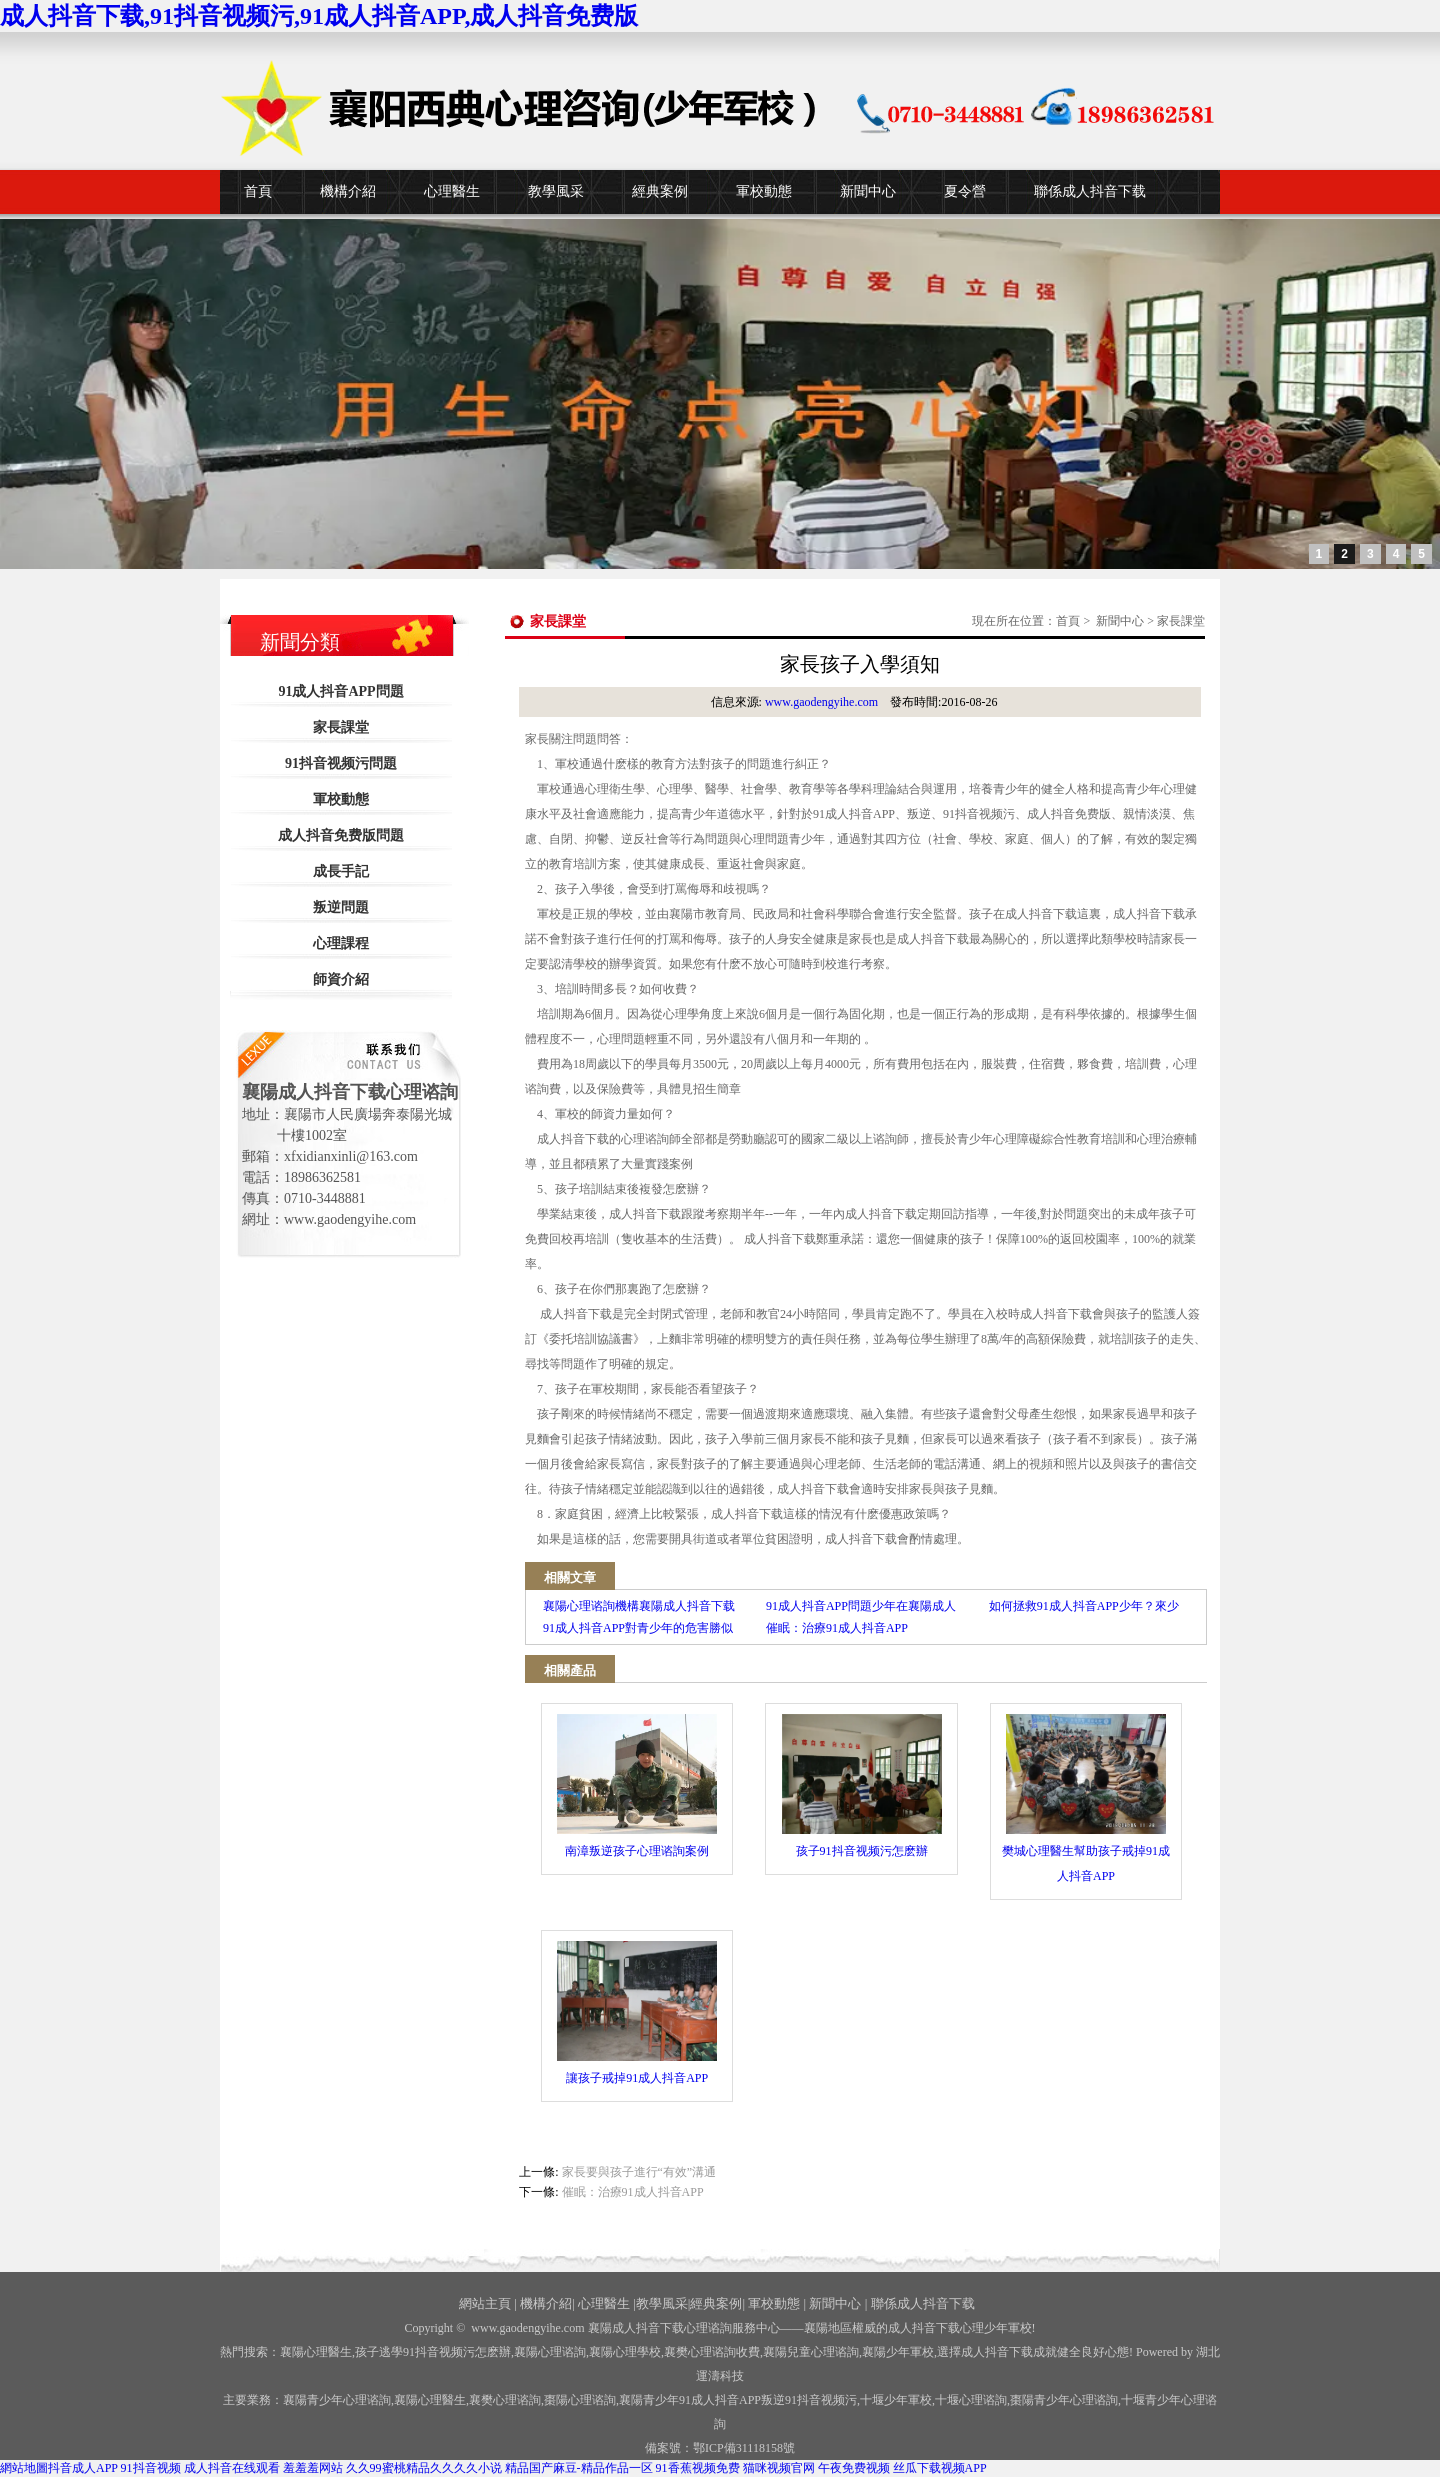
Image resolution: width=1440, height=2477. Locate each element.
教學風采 (556, 191)
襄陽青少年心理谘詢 (337, 2400)
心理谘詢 (971, 2400)
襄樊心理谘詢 (505, 2400)
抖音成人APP (83, 2468)
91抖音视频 (151, 2468)
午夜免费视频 (854, 2468)
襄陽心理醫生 (316, 2352)
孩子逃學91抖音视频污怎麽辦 (433, 2352)
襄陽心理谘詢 (550, 2352)
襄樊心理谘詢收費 (712, 2352)
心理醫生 (452, 191)
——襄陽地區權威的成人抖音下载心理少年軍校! (908, 2328)
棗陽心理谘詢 (580, 2400)
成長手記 (341, 871)
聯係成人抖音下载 (1090, 191)
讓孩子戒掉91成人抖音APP (637, 2013)
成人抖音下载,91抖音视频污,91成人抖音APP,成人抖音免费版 (319, 16)
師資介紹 (341, 979)
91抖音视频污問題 (341, 763)
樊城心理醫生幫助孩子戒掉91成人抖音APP (1086, 1798)
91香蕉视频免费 (698, 2468)
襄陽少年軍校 (898, 2352)
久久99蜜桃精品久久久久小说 (424, 2468)
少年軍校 (896, 2400)
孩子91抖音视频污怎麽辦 (862, 1786)
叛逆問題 (341, 907)
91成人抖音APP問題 (340, 691)
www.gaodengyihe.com (821, 702)
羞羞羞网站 (313, 2468)
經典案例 (660, 191)
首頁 (258, 191)
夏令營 (965, 191)
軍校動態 (764, 191)
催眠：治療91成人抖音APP (633, 2192)
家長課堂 (341, 727)
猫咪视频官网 (779, 2468)
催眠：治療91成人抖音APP (837, 1628)
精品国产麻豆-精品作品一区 (579, 2468)
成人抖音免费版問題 (341, 835)
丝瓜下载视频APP (940, 2468)
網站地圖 (24, 2468)
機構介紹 (348, 191)
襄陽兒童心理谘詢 (811, 2352)
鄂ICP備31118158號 (744, 2448)
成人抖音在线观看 (232, 2468)
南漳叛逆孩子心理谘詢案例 (637, 1786)
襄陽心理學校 (625, 2352)
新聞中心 (868, 191)
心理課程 (341, 943)
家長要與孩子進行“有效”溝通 (639, 2172)
